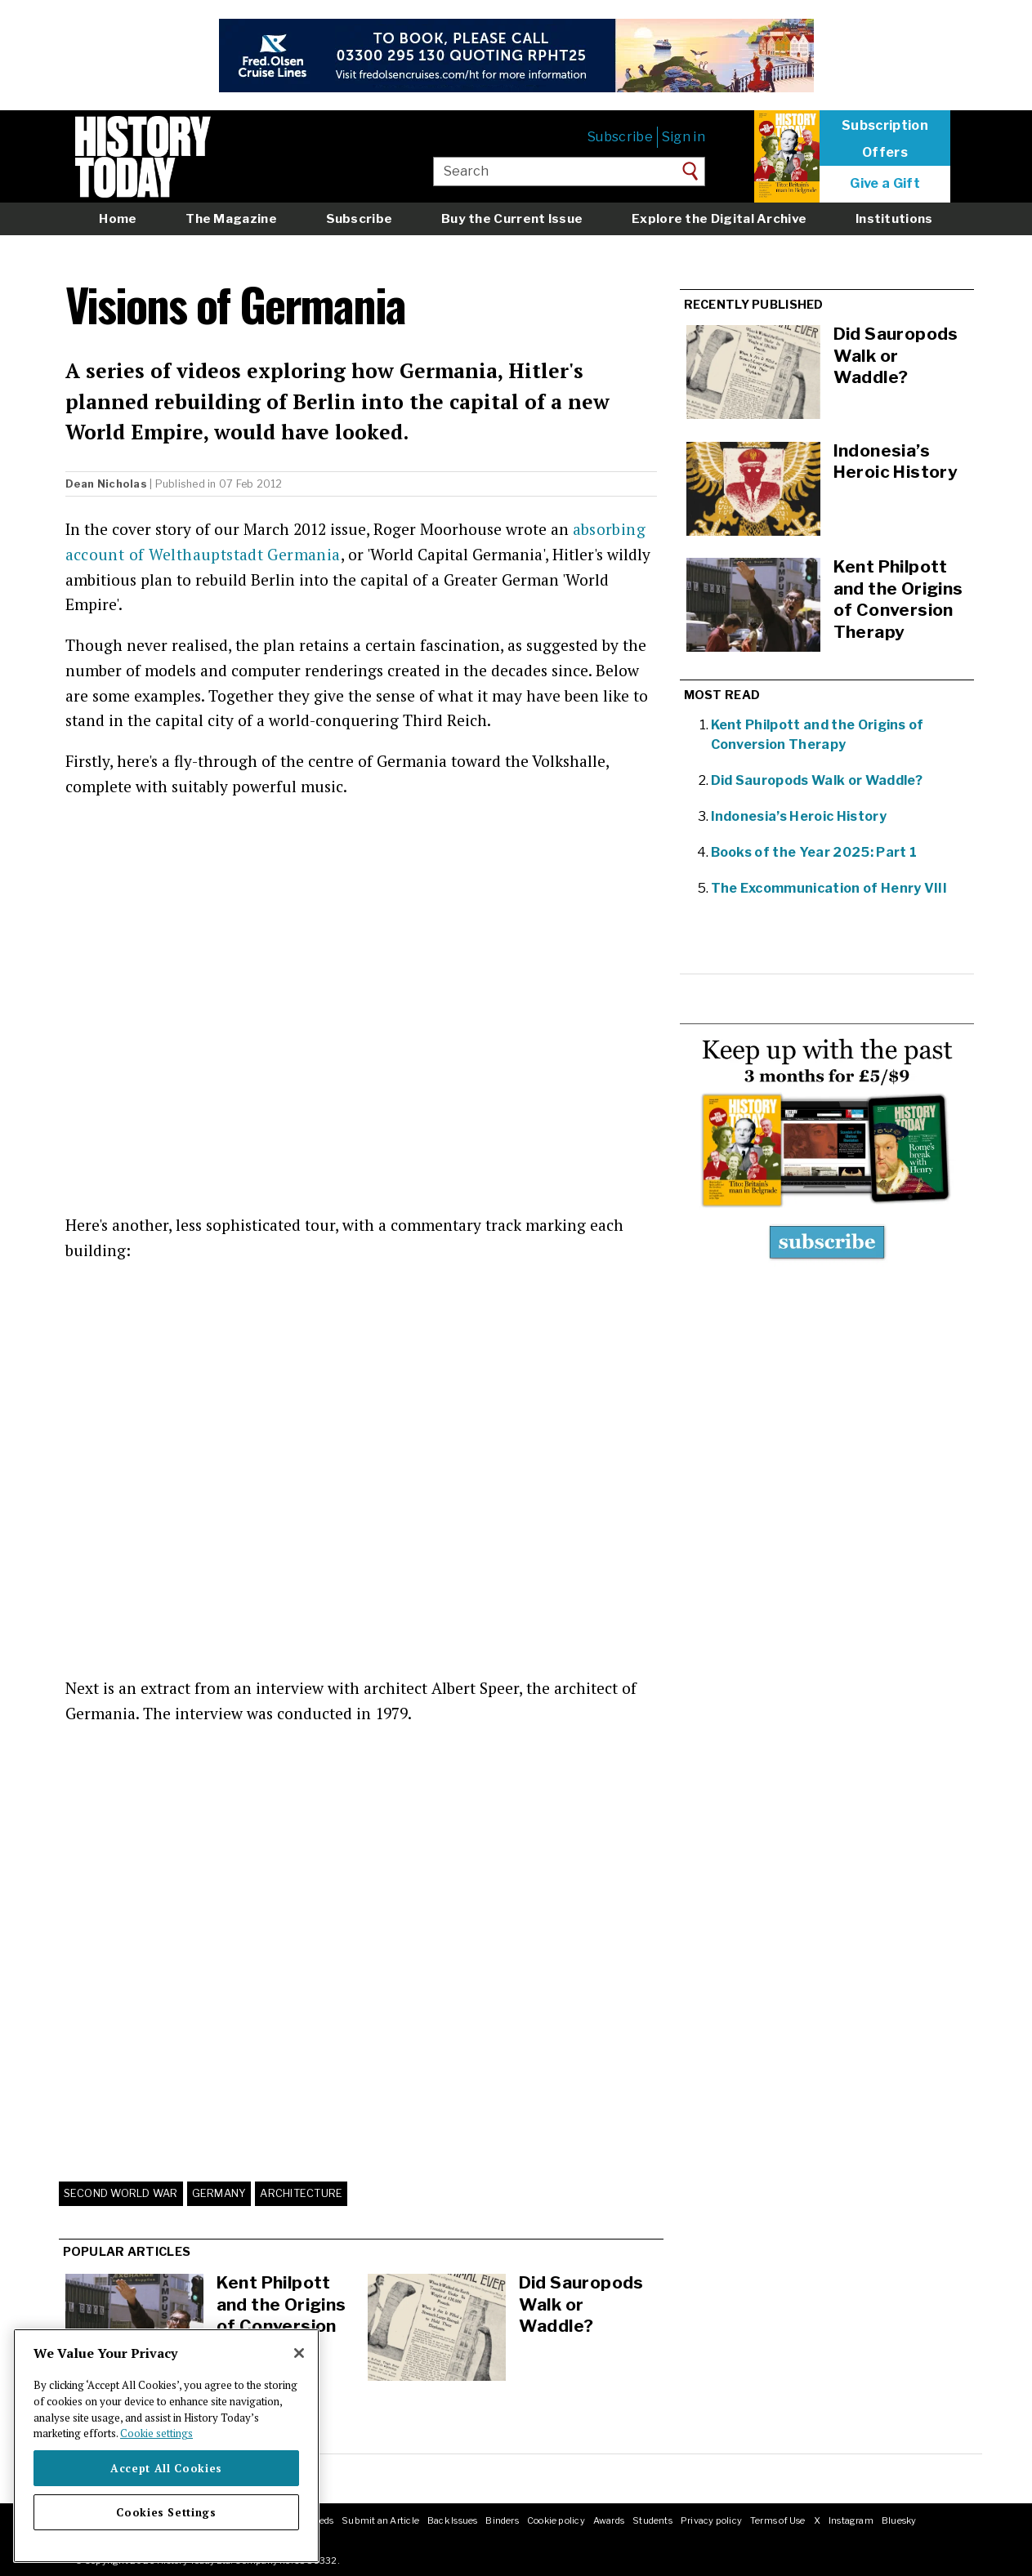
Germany (219, 2193)
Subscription (885, 125)
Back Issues (452, 2520)
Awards (608, 2520)
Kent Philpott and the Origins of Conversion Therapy (281, 2315)
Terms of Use (778, 2520)
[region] (166, 2446)
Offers (885, 152)
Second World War (121, 2193)
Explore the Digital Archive (719, 218)
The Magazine (231, 218)
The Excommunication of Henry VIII (829, 888)
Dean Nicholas (106, 484)
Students (652, 2520)
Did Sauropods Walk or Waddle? (581, 2304)
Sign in (683, 137)
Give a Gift (885, 183)
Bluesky (899, 2520)
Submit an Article (380, 2520)
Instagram (851, 2520)
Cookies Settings (166, 2512)
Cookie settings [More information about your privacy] (156, 2433)
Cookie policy (556, 2520)
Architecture (301, 2193)
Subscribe (620, 137)
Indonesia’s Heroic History (799, 816)
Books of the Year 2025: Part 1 (814, 852)
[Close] (299, 2353)
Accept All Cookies (166, 2468)
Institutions (894, 218)
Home (117, 218)
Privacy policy (711, 2520)
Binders (502, 2520)
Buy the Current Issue (512, 218)
